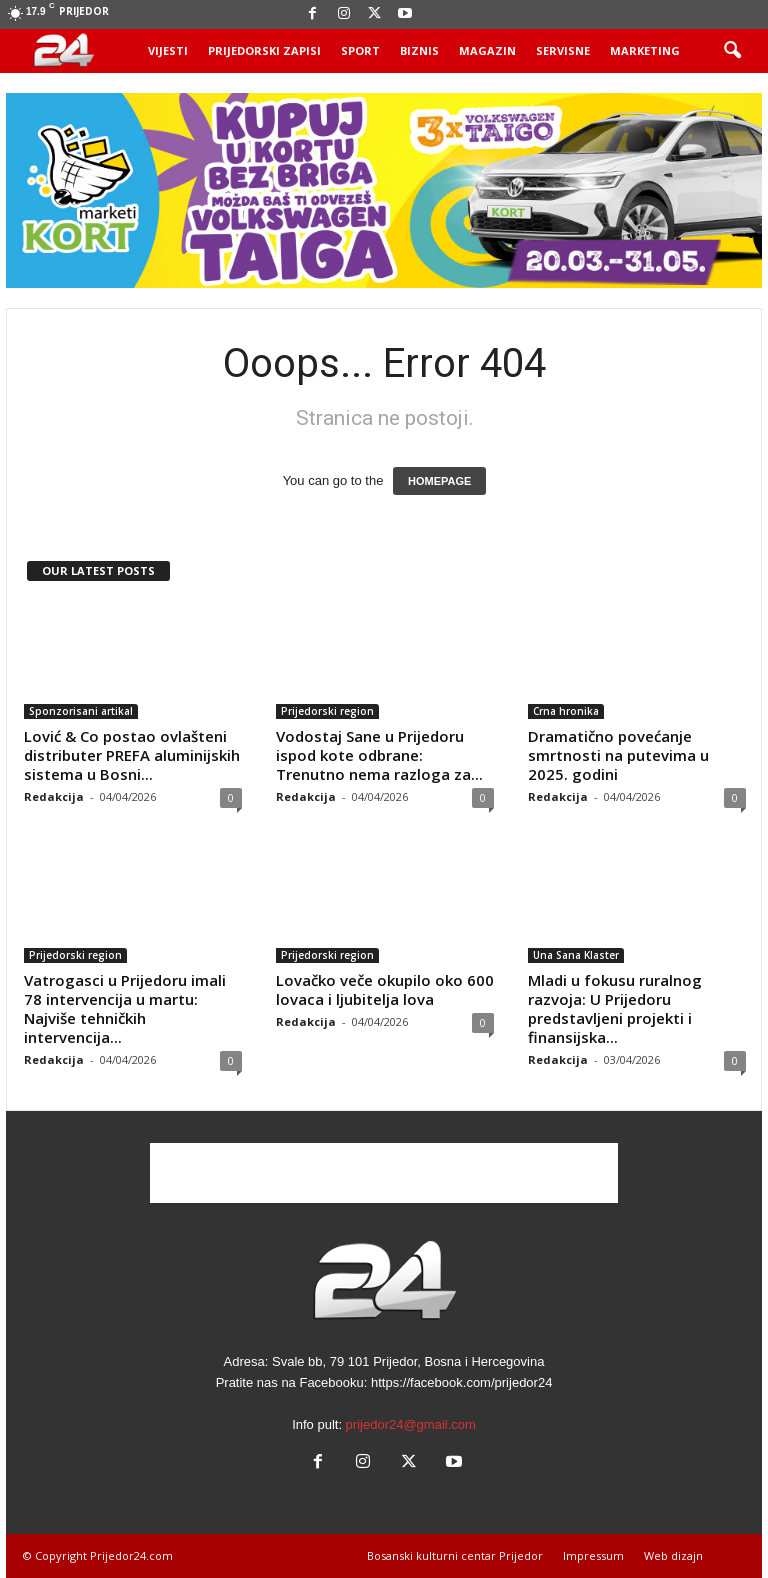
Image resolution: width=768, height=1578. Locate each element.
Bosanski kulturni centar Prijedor (455, 1555)
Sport (360, 50)
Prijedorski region (327, 711)
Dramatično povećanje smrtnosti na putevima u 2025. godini (618, 755)
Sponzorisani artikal (81, 711)
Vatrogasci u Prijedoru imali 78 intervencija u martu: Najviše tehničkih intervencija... (125, 1008)
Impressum (593, 1555)
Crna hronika (566, 711)
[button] (732, 51)
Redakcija (54, 796)
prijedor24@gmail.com (411, 1424)
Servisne (563, 50)
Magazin (487, 50)
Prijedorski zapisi (264, 50)
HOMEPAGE (439, 481)
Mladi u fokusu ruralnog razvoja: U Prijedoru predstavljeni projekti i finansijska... (615, 1008)
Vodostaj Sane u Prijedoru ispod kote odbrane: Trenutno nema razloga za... (379, 755)
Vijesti (168, 50)
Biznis (419, 50)
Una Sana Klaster (576, 955)
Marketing (645, 50)
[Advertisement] (384, 1173)
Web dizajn (673, 1555)
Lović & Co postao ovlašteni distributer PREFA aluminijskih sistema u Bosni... (132, 755)
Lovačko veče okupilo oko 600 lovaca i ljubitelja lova (385, 989)
